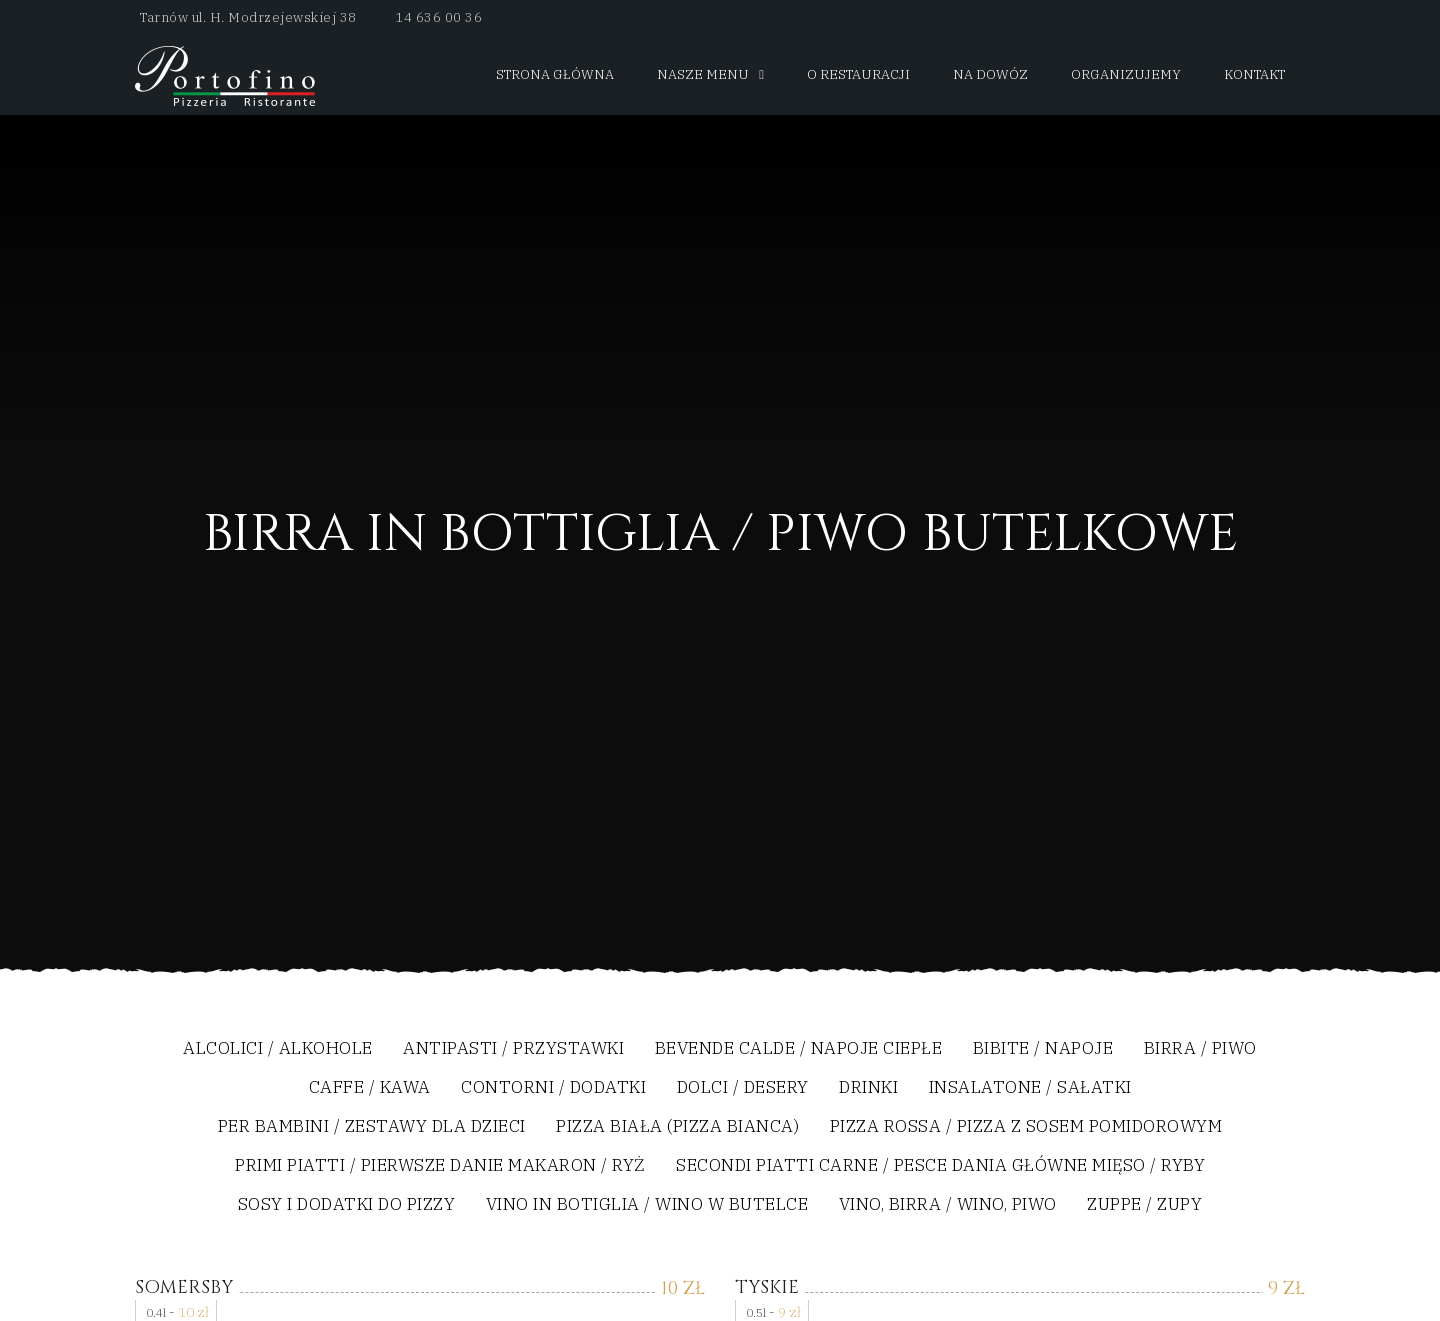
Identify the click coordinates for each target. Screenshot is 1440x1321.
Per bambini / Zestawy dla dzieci (372, 1127)
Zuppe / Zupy (1144, 1205)
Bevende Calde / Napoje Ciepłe (799, 1049)
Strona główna (555, 74)
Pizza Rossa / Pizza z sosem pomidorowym (1026, 1127)
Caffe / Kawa (370, 1088)
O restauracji (858, 74)
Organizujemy (1126, 74)
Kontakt (1254, 74)
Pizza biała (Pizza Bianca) (677, 1127)
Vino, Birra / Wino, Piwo (948, 1205)
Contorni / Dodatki (553, 1088)
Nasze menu (703, 74)
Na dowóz (990, 74)
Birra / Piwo (1200, 1049)
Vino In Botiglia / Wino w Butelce (647, 1205)
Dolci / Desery (743, 1088)
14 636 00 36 (438, 17)
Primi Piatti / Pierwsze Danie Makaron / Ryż (440, 1166)
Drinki (868, 1088)
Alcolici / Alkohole (278, 1049)
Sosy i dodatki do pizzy (347, 1205)
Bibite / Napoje (1043, 1049)
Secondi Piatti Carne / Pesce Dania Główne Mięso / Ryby (940, 1166)
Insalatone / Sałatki (1030, 1088)
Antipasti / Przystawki (513, 1049)
